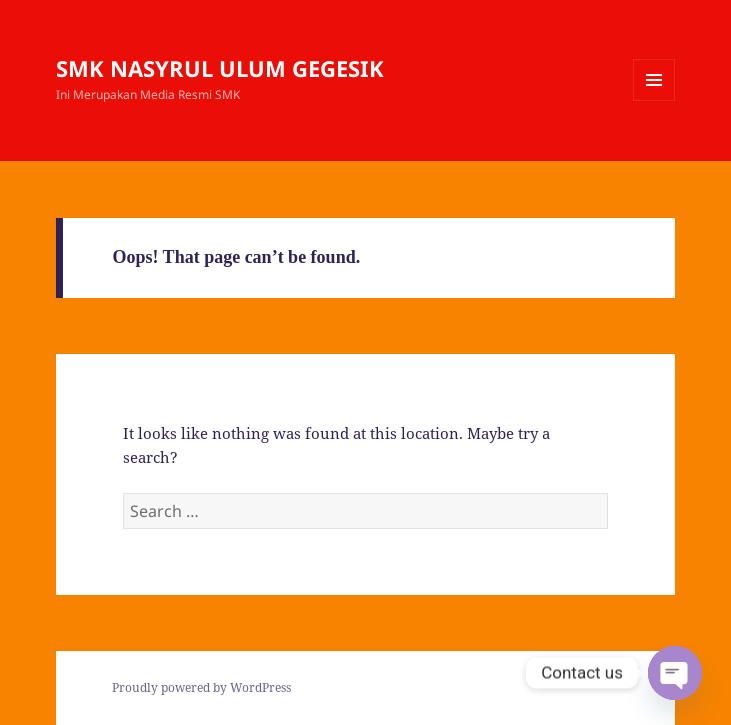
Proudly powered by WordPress (201, 687)
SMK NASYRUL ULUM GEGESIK (220, 68)
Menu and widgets (654, 100)
